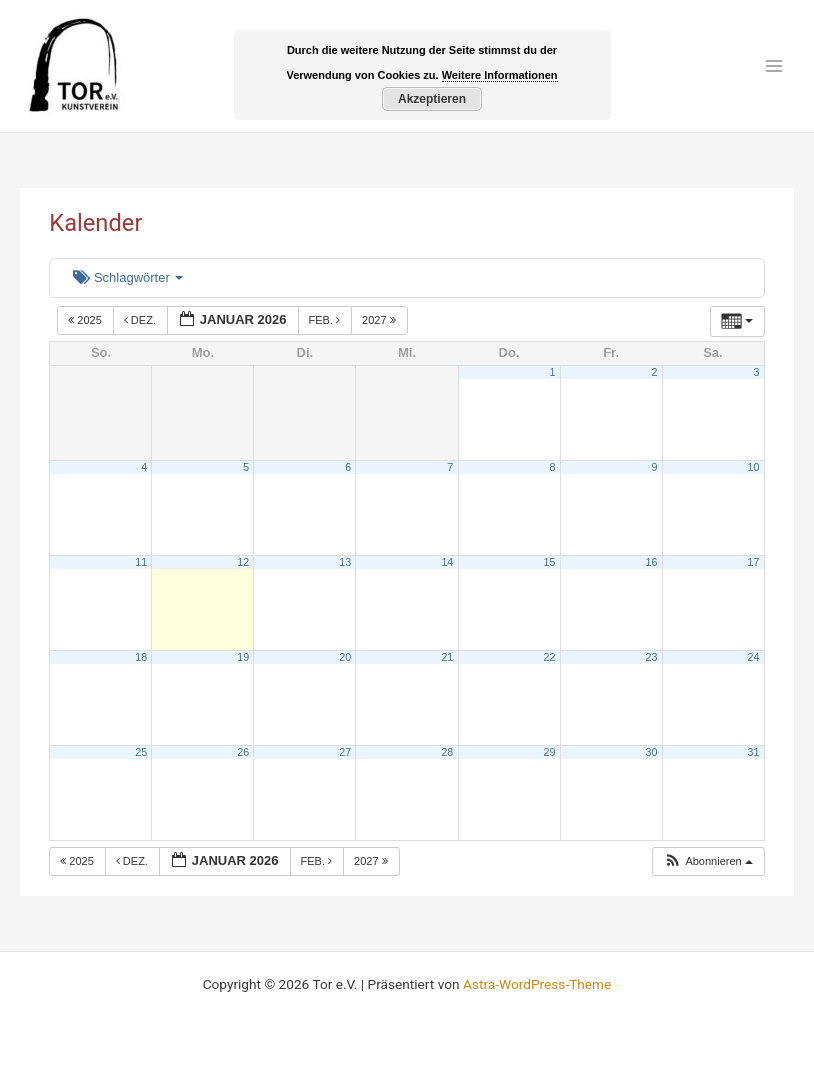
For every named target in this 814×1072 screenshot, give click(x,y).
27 (345, 752)
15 (549, 562)
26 (243, 752)
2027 (380, 320)
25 (141, 752)
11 (141, 562)
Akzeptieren (432, 99)
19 (243, 657)
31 (754, 752)
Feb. (326, 320)
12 (243, 562)
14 (447, 562)
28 (447, 752)
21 (447, 657)
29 (549, 752)
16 (652, 562)
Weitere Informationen (500, 75)
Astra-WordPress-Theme (537, 984)
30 (652, 752)
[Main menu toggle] (774, 66)
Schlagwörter (128, 277)
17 (754, 562)
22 (549, 657)
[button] (708, 861)
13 (345, 562)
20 (345, 657)
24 (754, 657)
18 (141, 657)
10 (754, 467)
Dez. (141, 320)
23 (652, 657)
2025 (86, 320)
